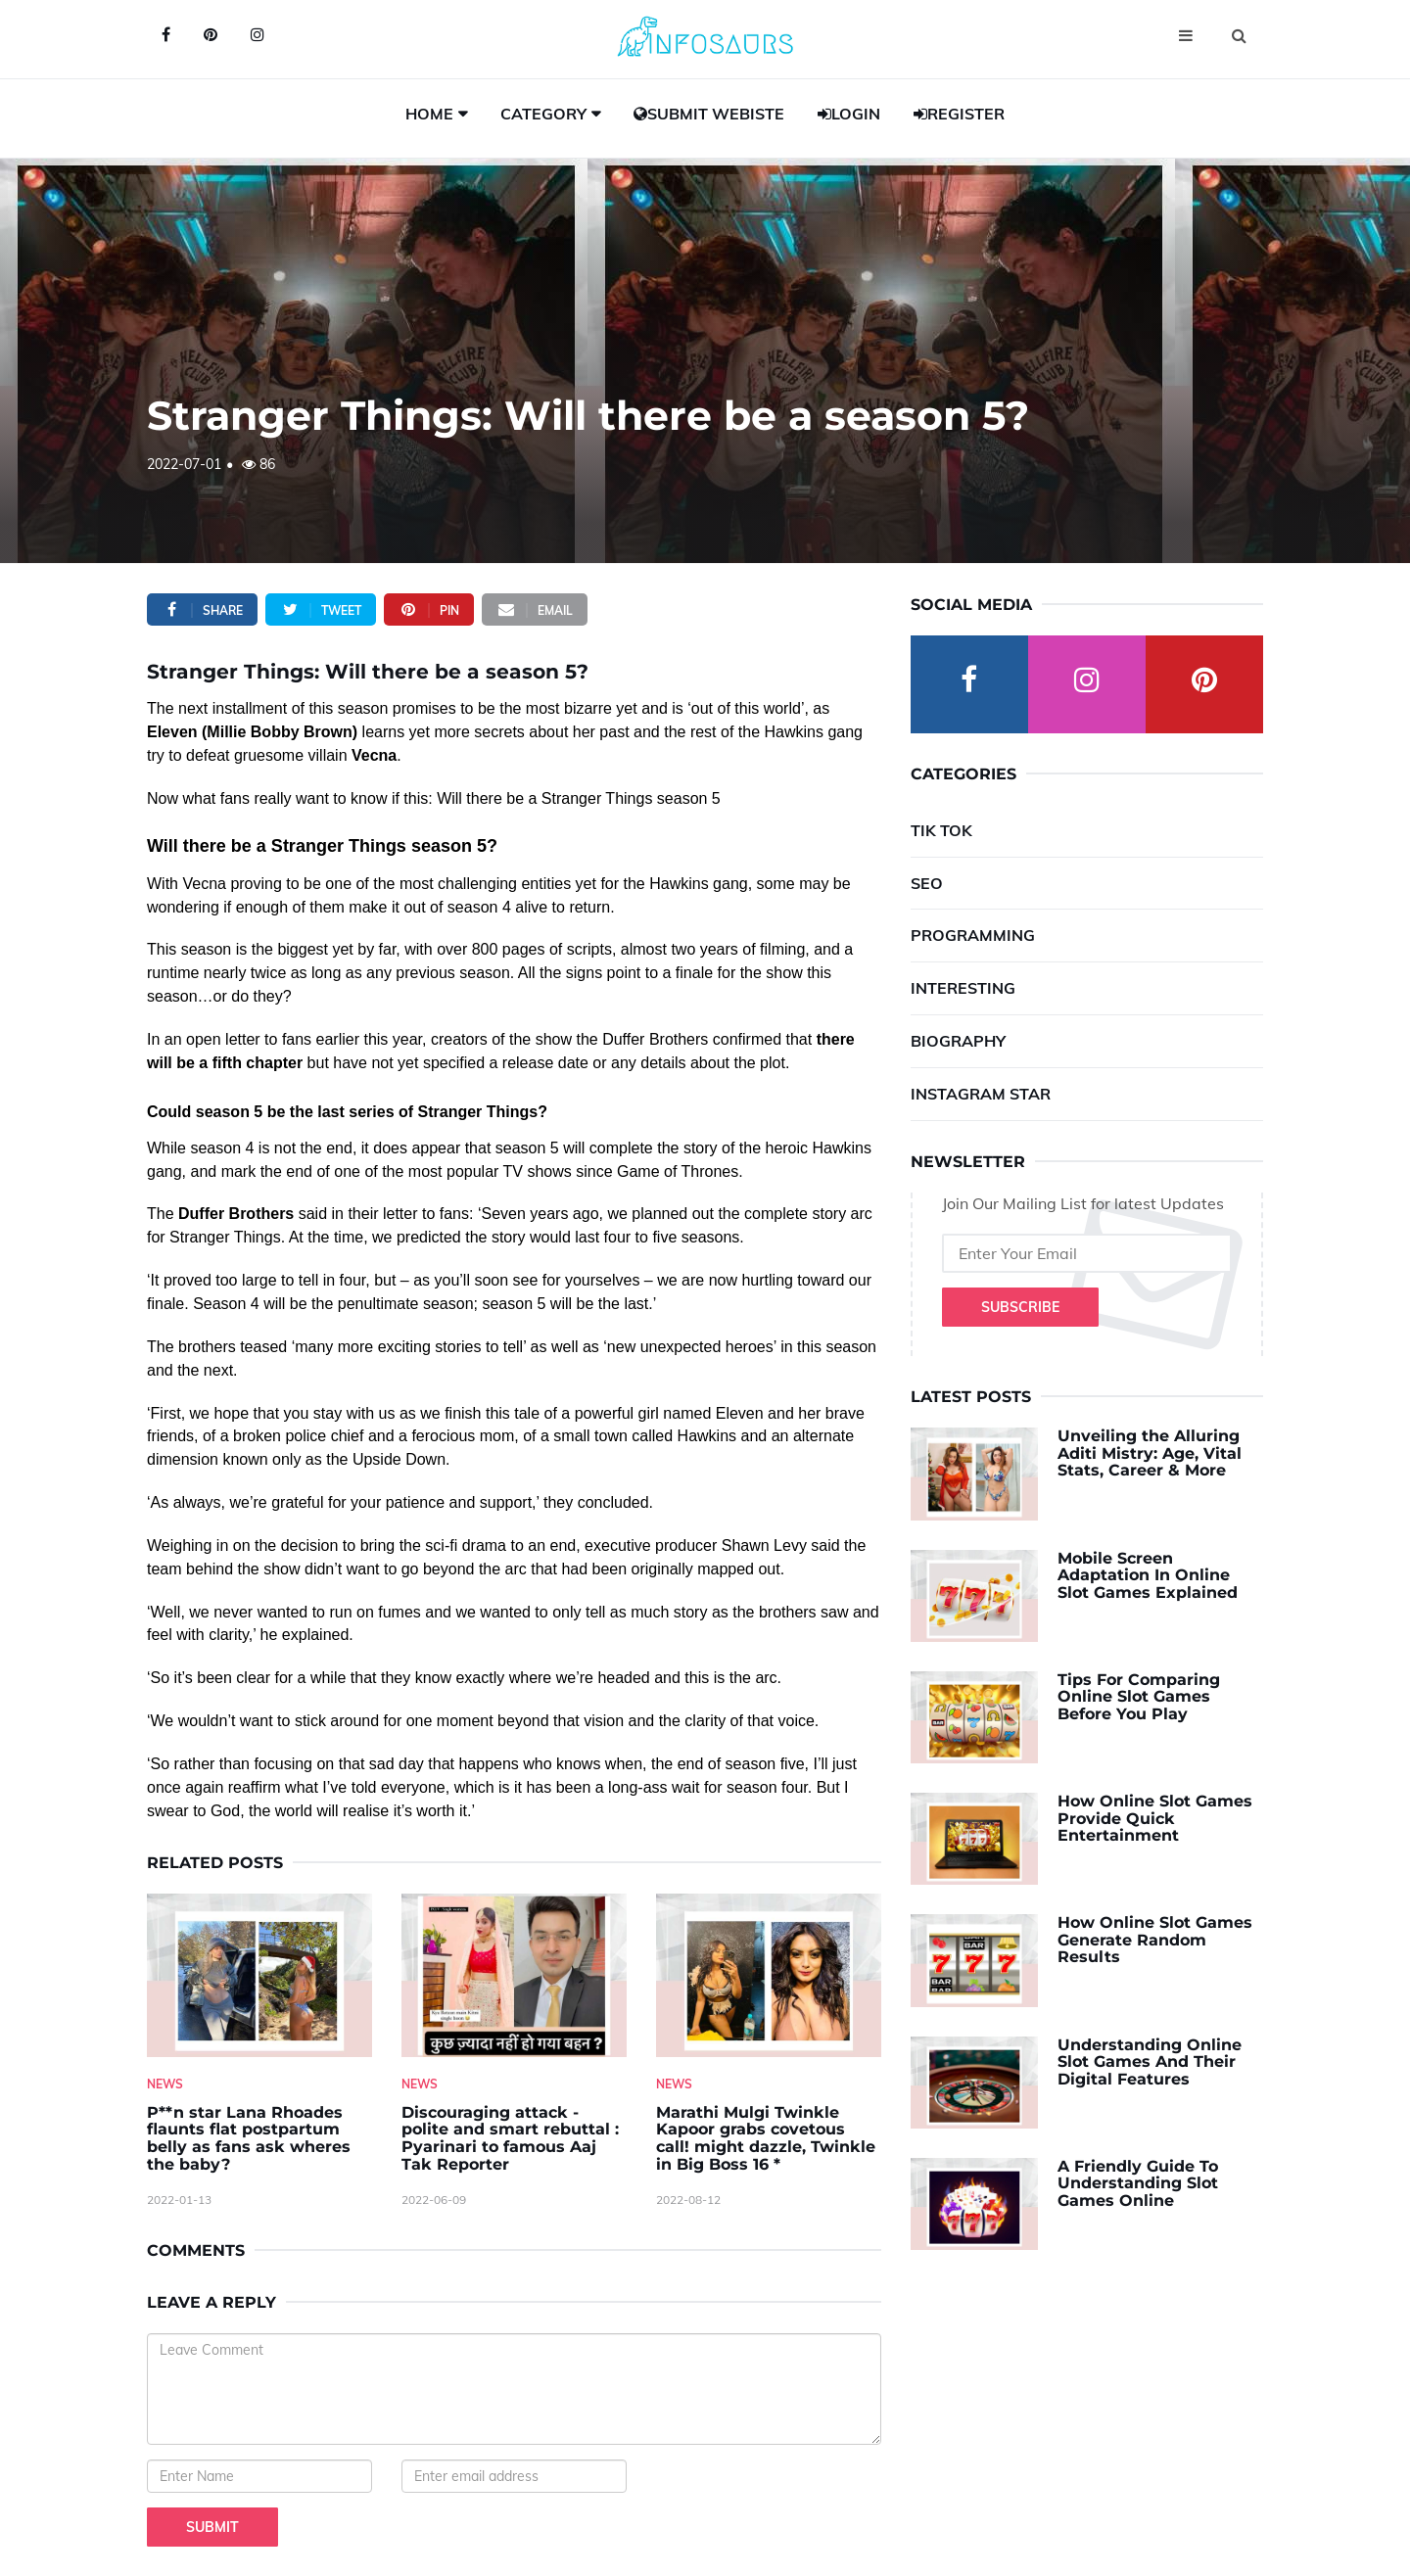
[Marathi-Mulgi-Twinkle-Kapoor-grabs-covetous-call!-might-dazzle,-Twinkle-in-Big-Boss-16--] (768, 1975)
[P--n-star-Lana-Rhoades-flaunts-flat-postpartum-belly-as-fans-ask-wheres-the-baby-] (259, 1975)
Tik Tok (941, 830)
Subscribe (1020, 1307)
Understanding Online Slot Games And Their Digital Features (1150, 2062)
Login (849, 113)
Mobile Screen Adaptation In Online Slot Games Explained (1148, 1575)
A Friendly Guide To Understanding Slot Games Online (1138, 2183)
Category (543, 113)
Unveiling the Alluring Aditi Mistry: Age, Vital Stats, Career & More (1150, 1453)
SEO (927, 883)
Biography (958, 1041)
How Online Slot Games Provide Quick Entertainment (1155, 1818)
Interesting (963, 988)
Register (959, 113)
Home (429, 113)
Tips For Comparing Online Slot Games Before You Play (1139, 1696)
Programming (973, 935)
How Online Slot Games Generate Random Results (1155, 1939)
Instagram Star (981, 1093)
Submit (212, 2527)
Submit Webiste (709, 113)
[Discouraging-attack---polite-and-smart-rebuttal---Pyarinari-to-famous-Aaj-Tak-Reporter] (514, 1975)
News (165, 2084)
